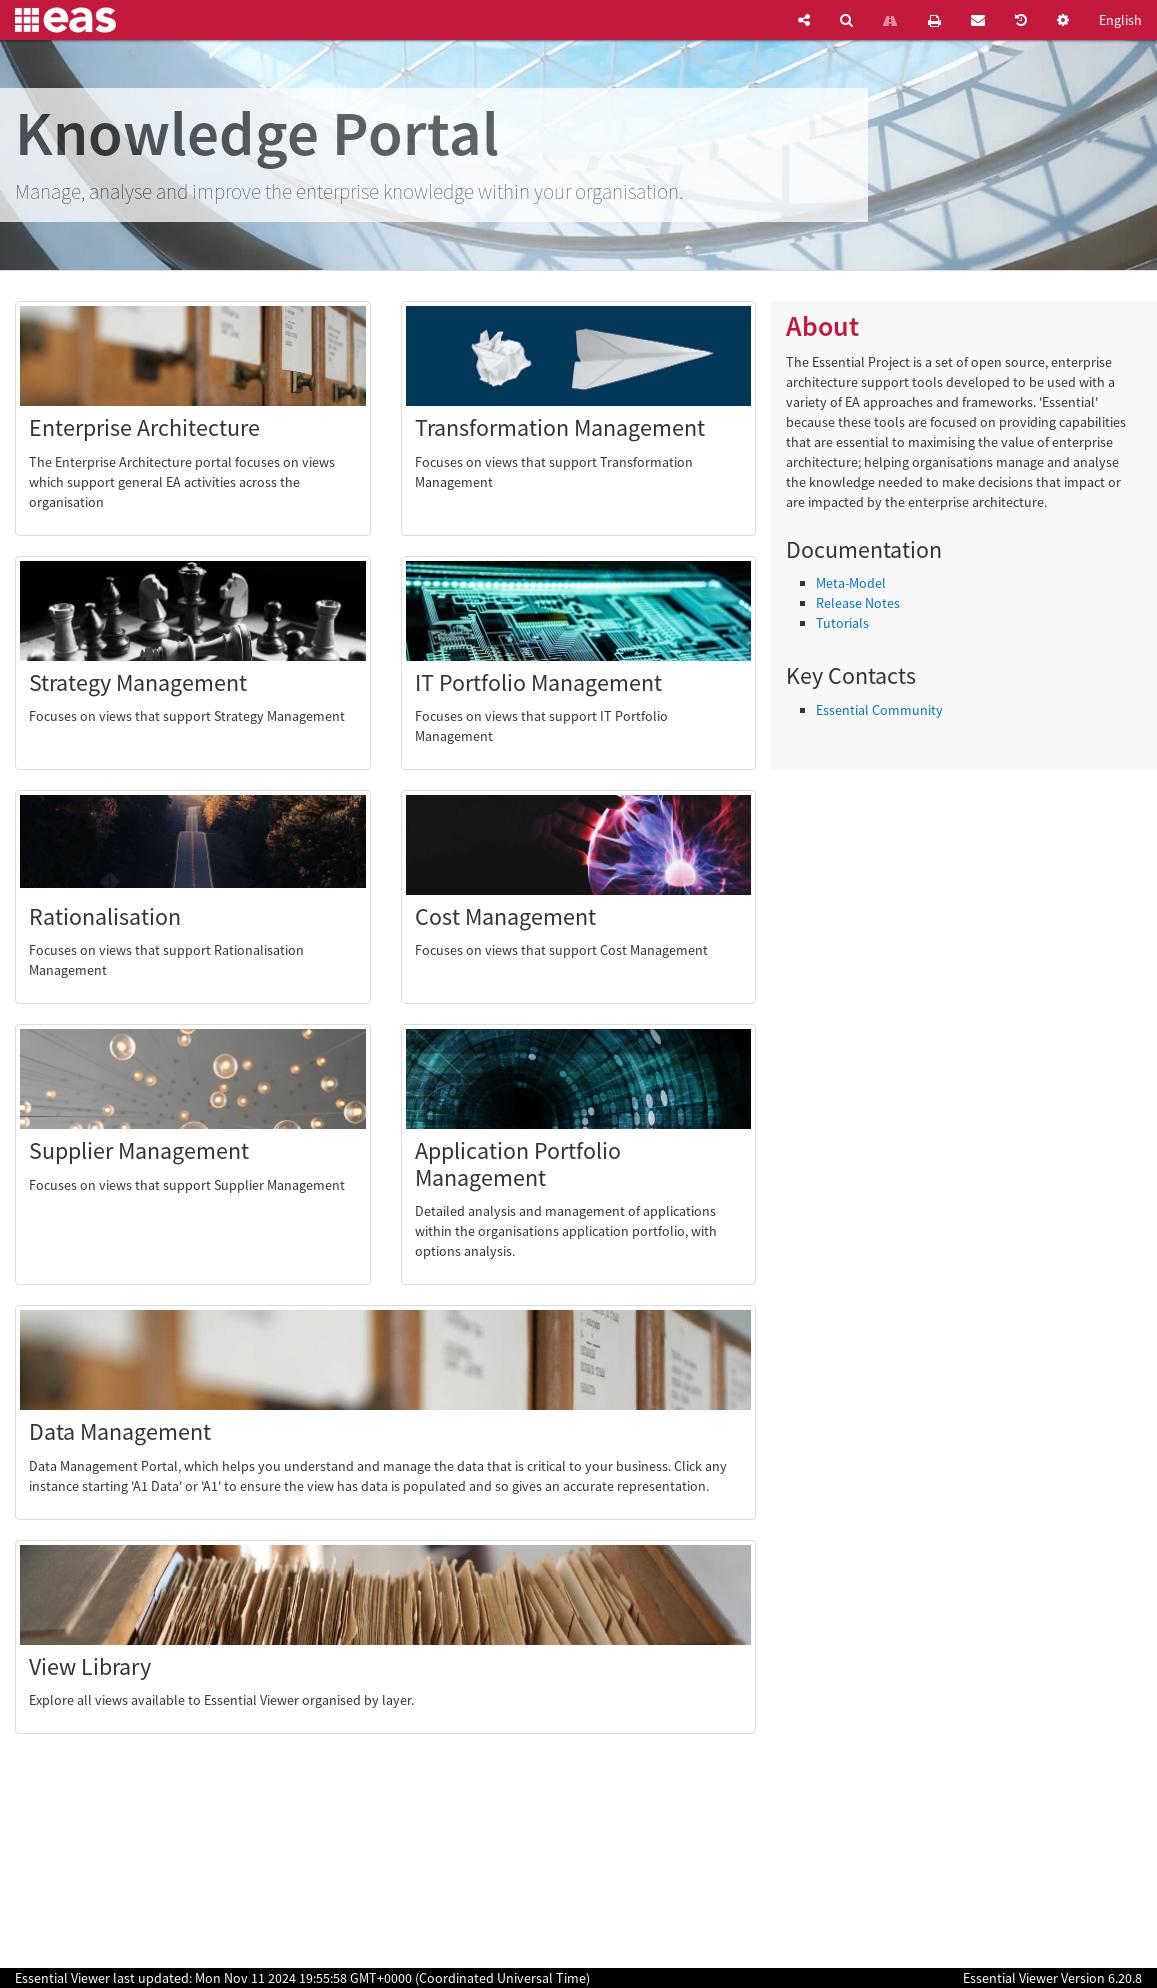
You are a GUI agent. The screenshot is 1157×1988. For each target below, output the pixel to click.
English (1120, 20)
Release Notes (858, 603)
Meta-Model (851, 583)
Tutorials (842, 623)
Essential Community (879, 710)
